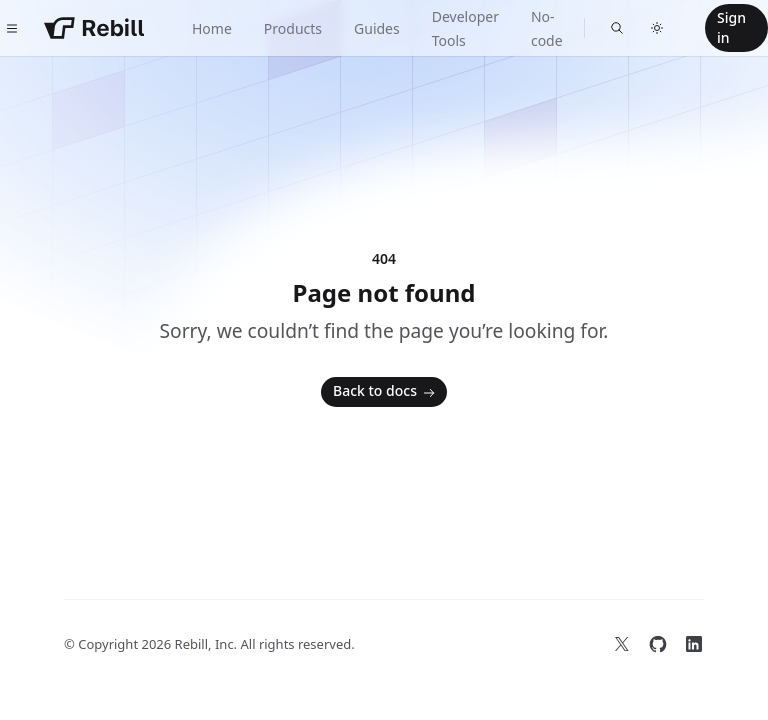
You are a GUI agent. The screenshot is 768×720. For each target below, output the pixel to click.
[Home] (94, 28)
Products (293, 28)
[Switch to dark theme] (657, 28)
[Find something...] (617, 28)
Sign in (731, 27)
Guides (377, 28)
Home (212, 28)
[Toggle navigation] (12, 28)
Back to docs (386, 392)
